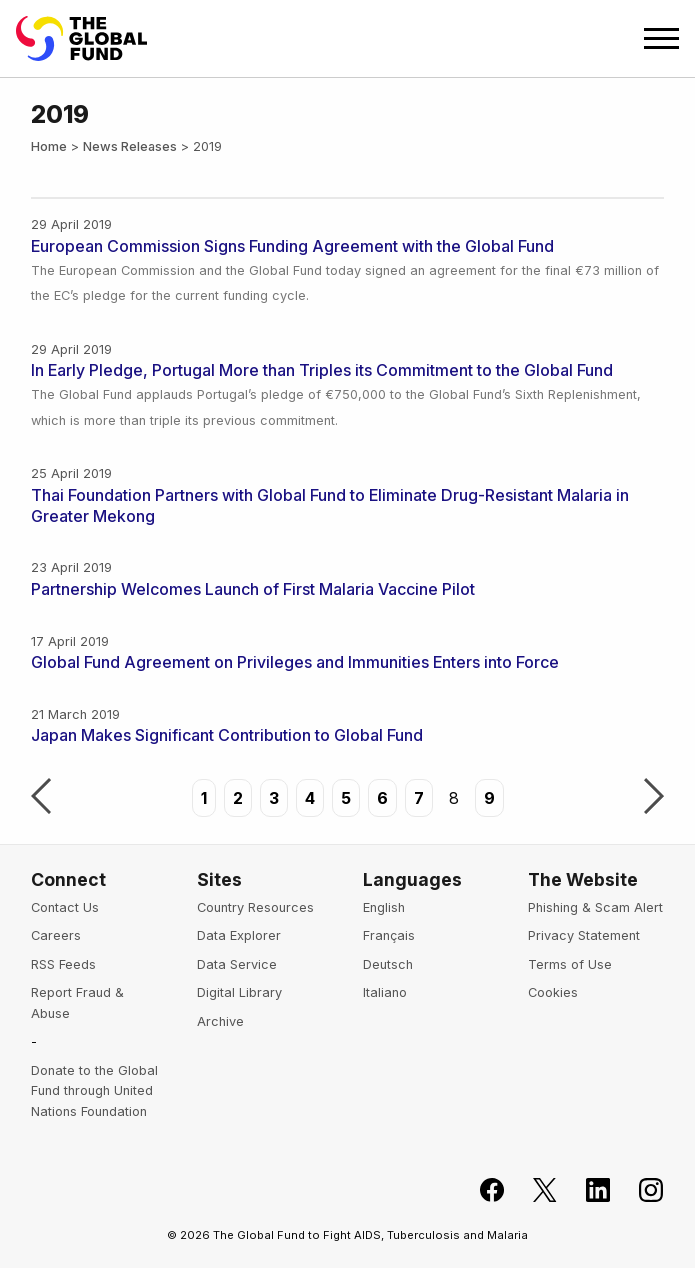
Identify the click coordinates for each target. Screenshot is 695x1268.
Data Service (237, 964)
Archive (220, 1021)
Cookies (553, 992)
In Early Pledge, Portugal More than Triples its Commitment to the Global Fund (322, 370)
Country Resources (255, 907)
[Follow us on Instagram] (639, 1190)
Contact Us (65, 907)
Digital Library (239, 992)
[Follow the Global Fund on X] (533, 1190)
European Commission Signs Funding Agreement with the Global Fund (292, 246)
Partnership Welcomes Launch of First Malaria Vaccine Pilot (253, 589)
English (384, 907)
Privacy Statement (584, 935)
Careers (56, 935)
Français (389, 935)
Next (654, 798)
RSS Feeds (63, 964)
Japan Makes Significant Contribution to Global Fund (227, 735)
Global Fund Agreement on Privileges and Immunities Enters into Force (295, 662)
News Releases (130, 146)
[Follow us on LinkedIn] (586, 1190)
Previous (41, 798)
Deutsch (388, 964)
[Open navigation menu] (661, 38)
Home (49, 146)
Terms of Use (570, 964)
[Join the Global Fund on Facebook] (480, 1190)
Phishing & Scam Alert (595, 907)
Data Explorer (239, 935)
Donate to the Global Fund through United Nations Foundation (94, 1091)
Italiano (385, 992)
